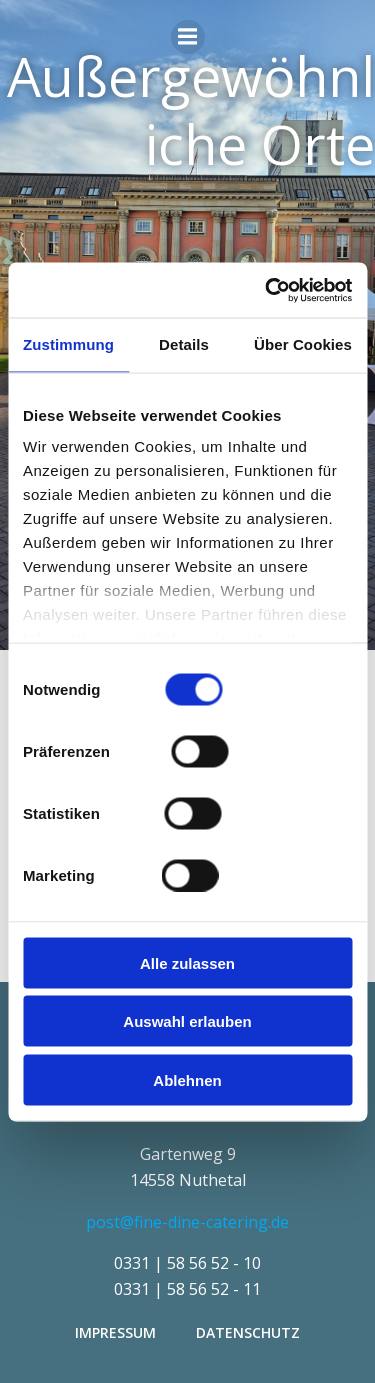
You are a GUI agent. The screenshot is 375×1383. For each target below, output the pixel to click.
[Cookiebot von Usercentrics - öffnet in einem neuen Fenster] (267, 290)
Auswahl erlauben (187, 1021)
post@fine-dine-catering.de (187, 1222)
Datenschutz (248, 1332)
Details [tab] (184, 344)
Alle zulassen (187, 962)
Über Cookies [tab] (303, 344)
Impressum (115, 1332)
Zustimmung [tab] (68, 344)
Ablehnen (187, 1079)
